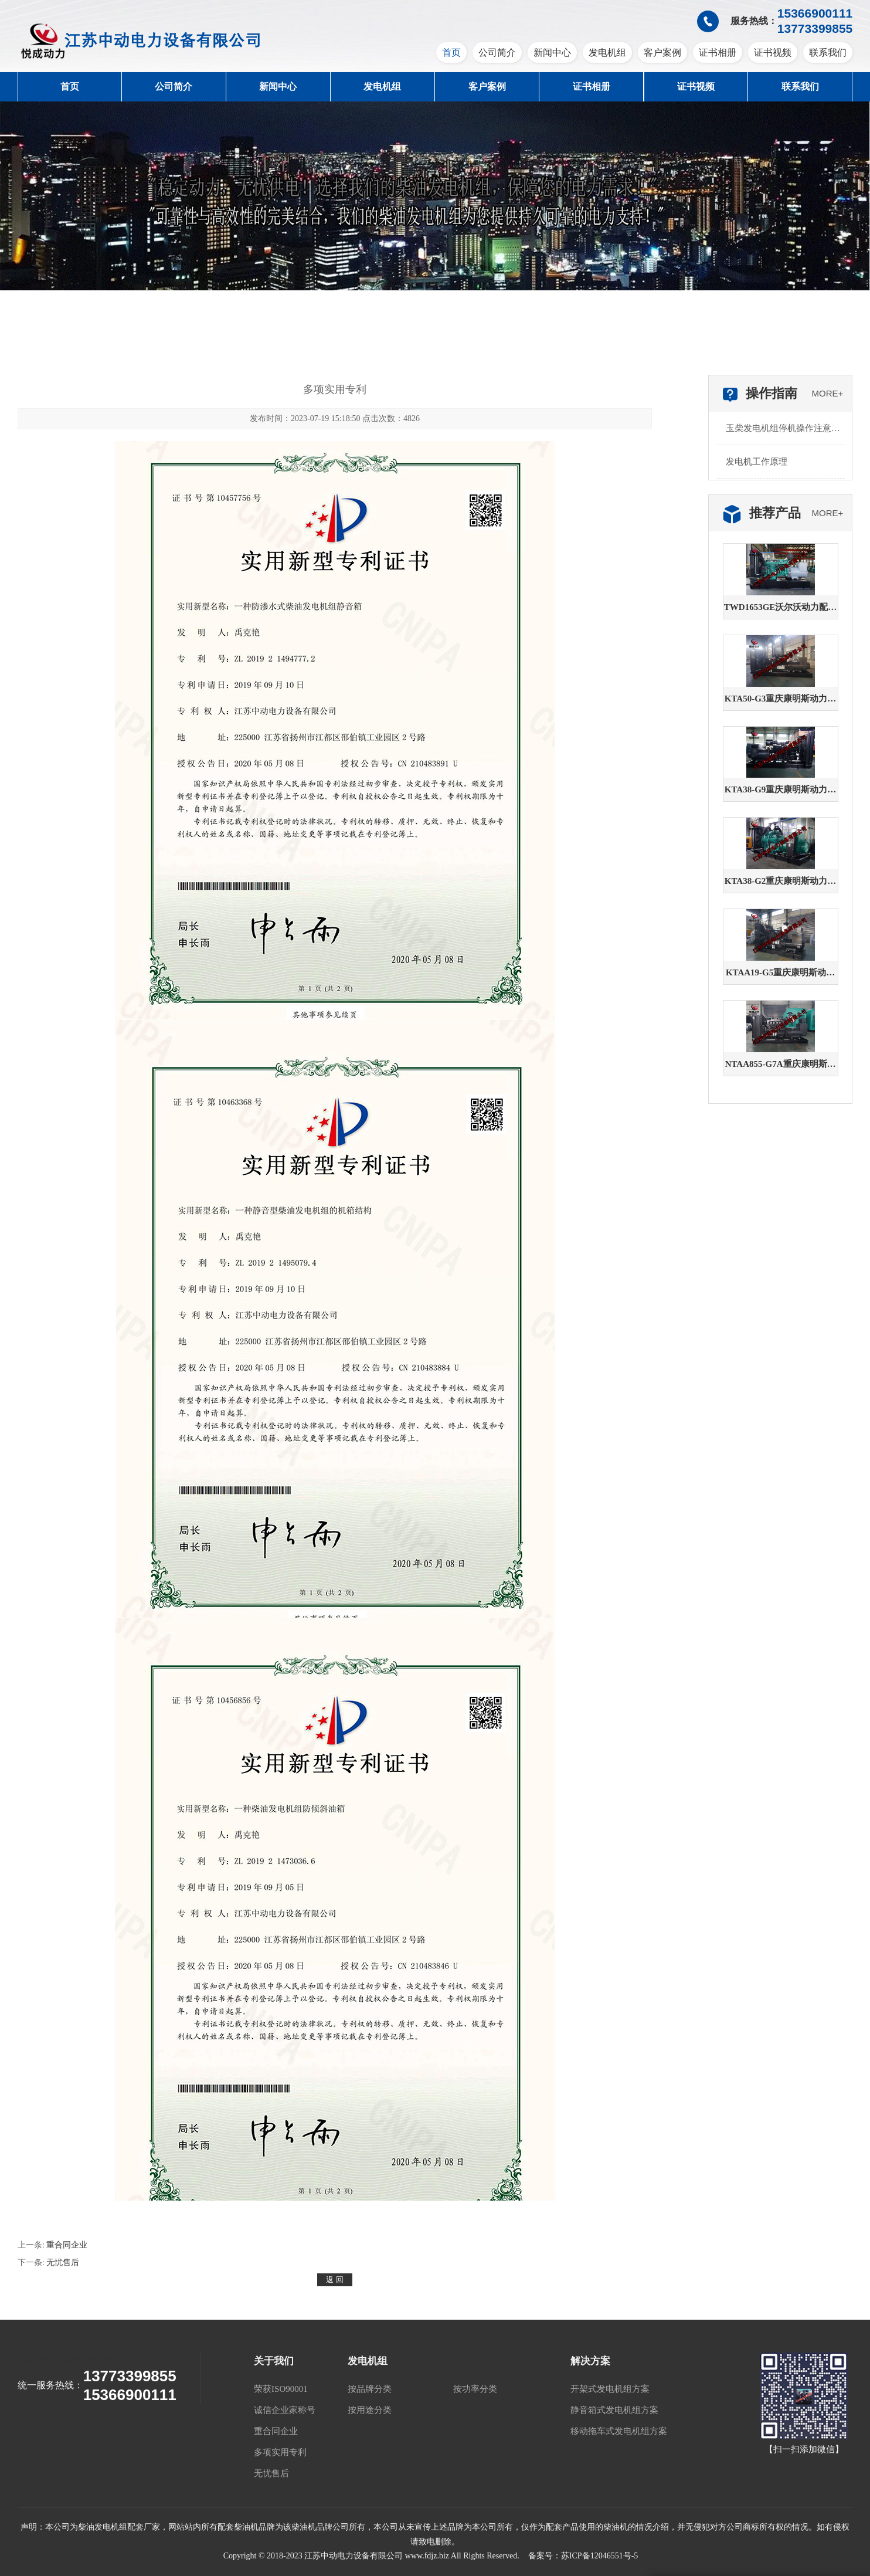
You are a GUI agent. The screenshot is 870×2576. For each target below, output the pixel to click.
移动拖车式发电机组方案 (618, 2431)
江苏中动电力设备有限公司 (67, 2359)
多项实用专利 (280, 2452)
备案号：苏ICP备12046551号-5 (583, 2555)
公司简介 (497, 52)
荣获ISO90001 (281, 2389)
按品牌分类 (370, 2389)
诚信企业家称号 (284, 2410)
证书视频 (772, 52)
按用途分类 (370, 2410)
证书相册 (717, 52)
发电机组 (607, 52)
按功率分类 (475, 2389)
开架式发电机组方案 (610, 2389)
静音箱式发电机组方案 (614, 2410)
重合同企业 (66, 2245)
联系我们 (828, 52)
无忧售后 (62, 2262)
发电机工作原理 (756, 461)
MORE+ (828, 393)
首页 (451, 52)
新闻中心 (552, 52)
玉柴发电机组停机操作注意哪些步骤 (783, 434)
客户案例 (662, 52)
